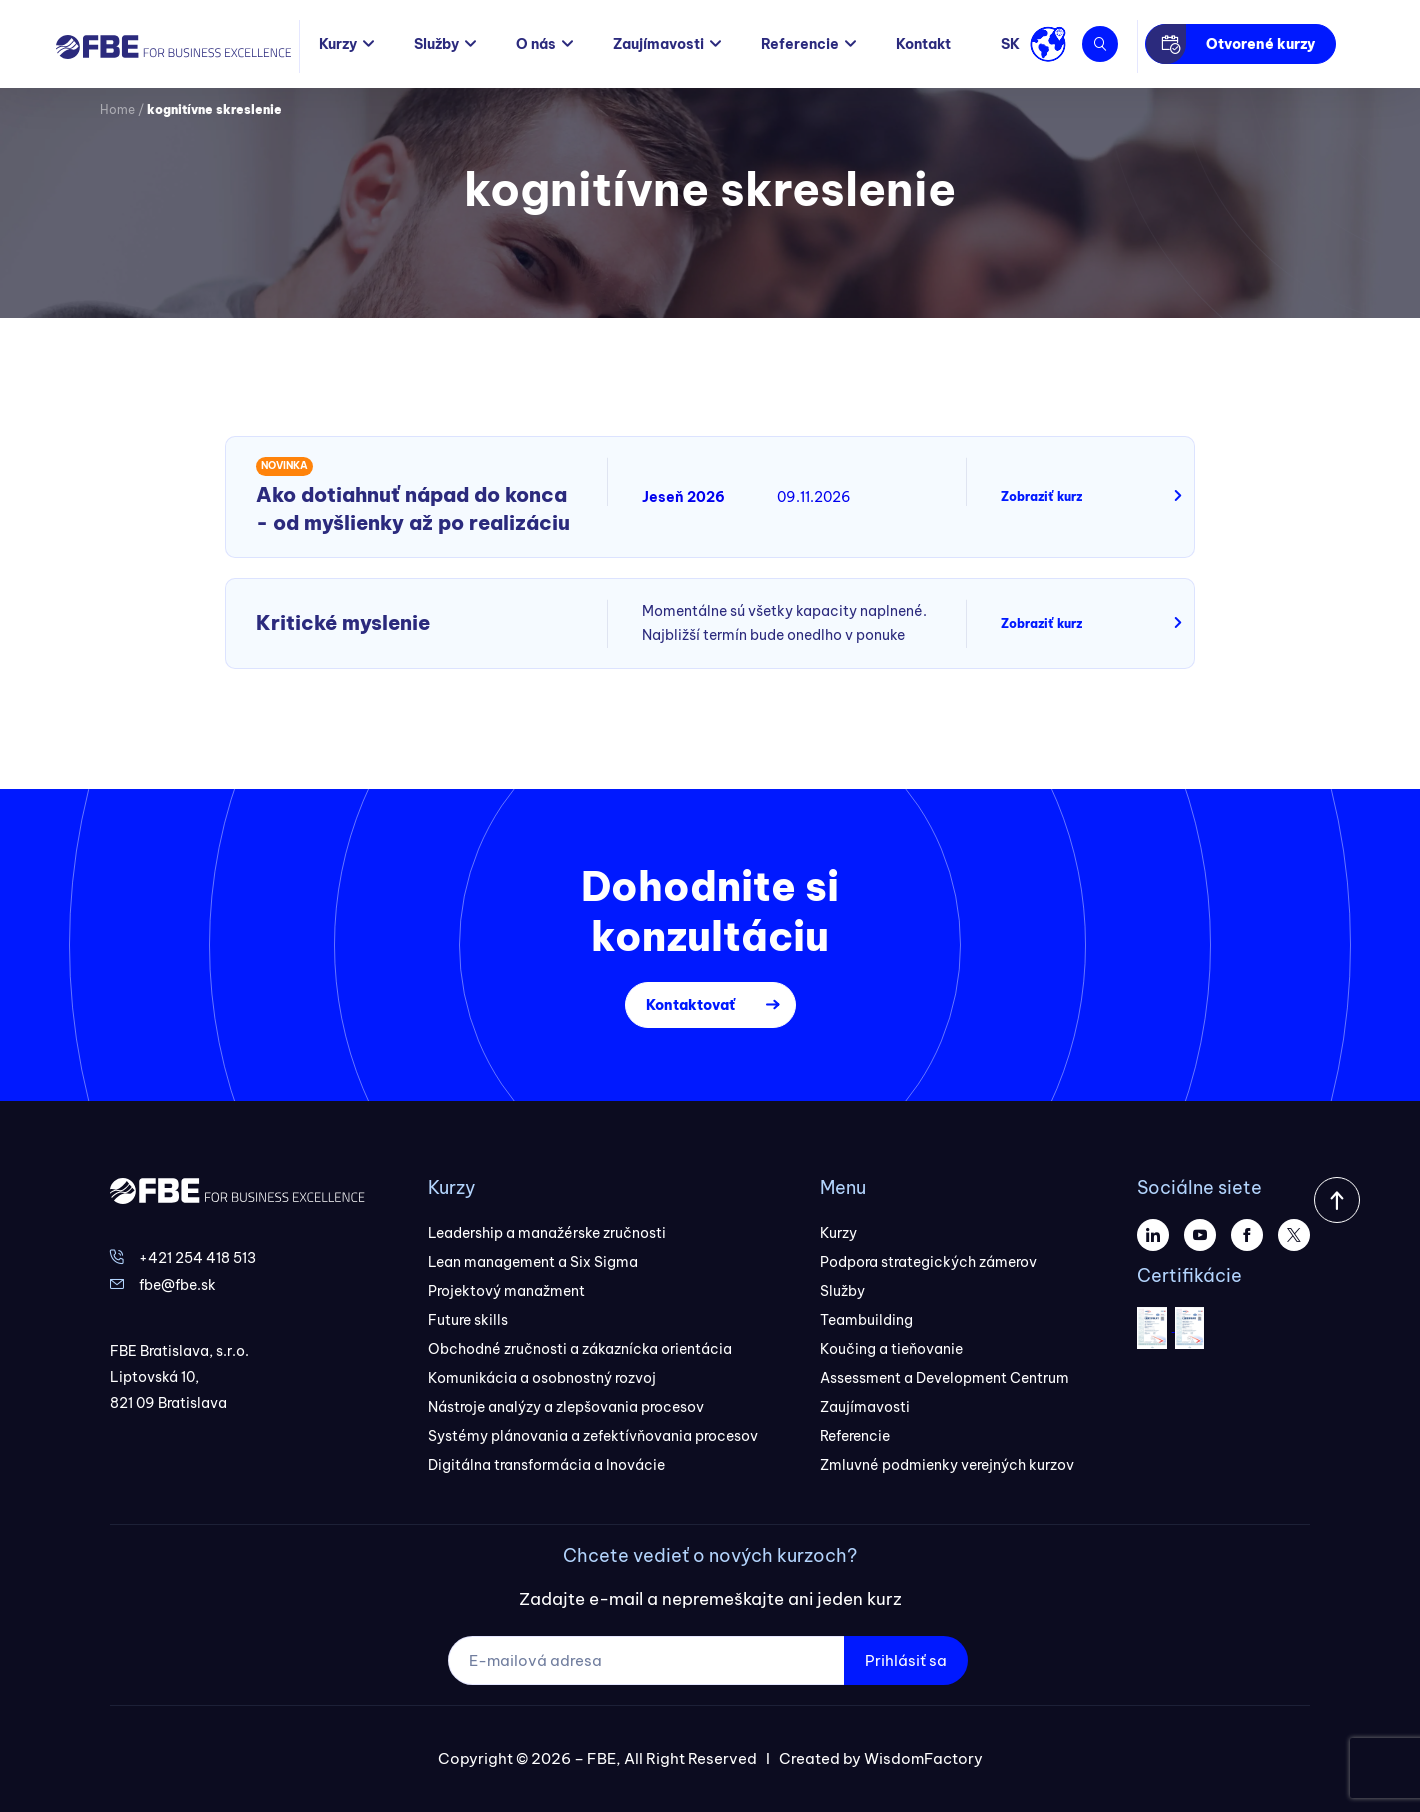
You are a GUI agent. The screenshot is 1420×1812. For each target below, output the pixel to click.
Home (117, 109)
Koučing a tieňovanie (891, 1349)
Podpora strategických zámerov (928, 1262)
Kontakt (923, 44)
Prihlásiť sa (906, 1660)
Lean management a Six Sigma (533, 1262)
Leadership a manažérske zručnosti (547, 1233)
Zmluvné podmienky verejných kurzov (947, 1465)
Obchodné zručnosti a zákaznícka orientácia (580, 1349)
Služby (436, 44)
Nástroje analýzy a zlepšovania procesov (566, 1407)
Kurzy (338, 44)
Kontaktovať (690, 1005)
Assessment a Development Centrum (944, 1378)
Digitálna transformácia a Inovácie (546, 1465)
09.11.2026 (814, 497)
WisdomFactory (923, 1758)
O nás (536, 44)
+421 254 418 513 (197, 1258)
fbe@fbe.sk (177, 1285)
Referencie (800, 44)
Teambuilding (866, 1320)
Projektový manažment (506, 1291)
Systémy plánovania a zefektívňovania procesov (593, 1436)
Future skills (468, 1320)
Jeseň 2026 (683, 497)
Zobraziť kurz (1041, 496)
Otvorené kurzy (1260, 44)
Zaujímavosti (658, 44)
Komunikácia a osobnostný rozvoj (542, 1378)
